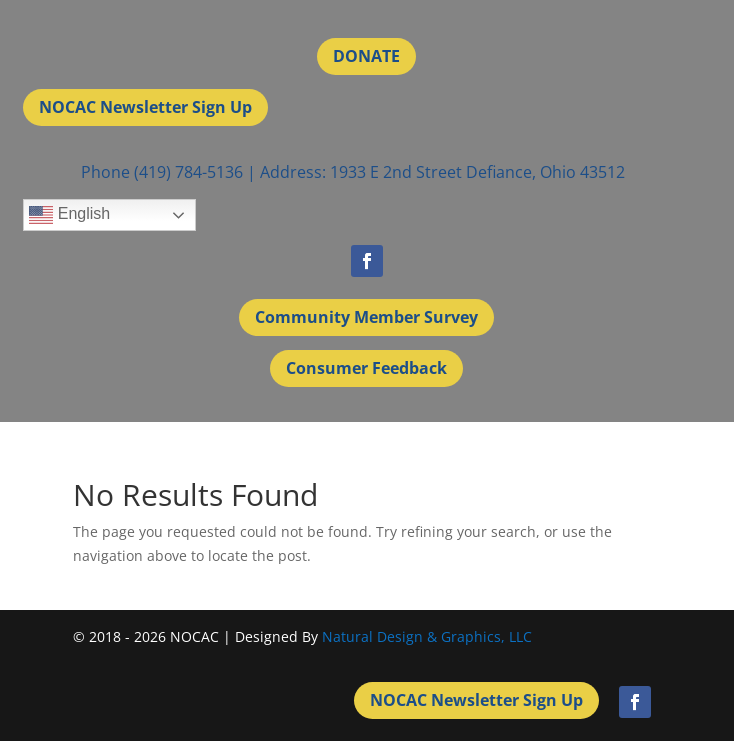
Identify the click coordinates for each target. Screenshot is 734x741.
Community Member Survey (366, 317)
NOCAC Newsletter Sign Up (145, 107)
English (69, 215)
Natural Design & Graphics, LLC (427, 636)
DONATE (366, 56)
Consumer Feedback (366, 368)
